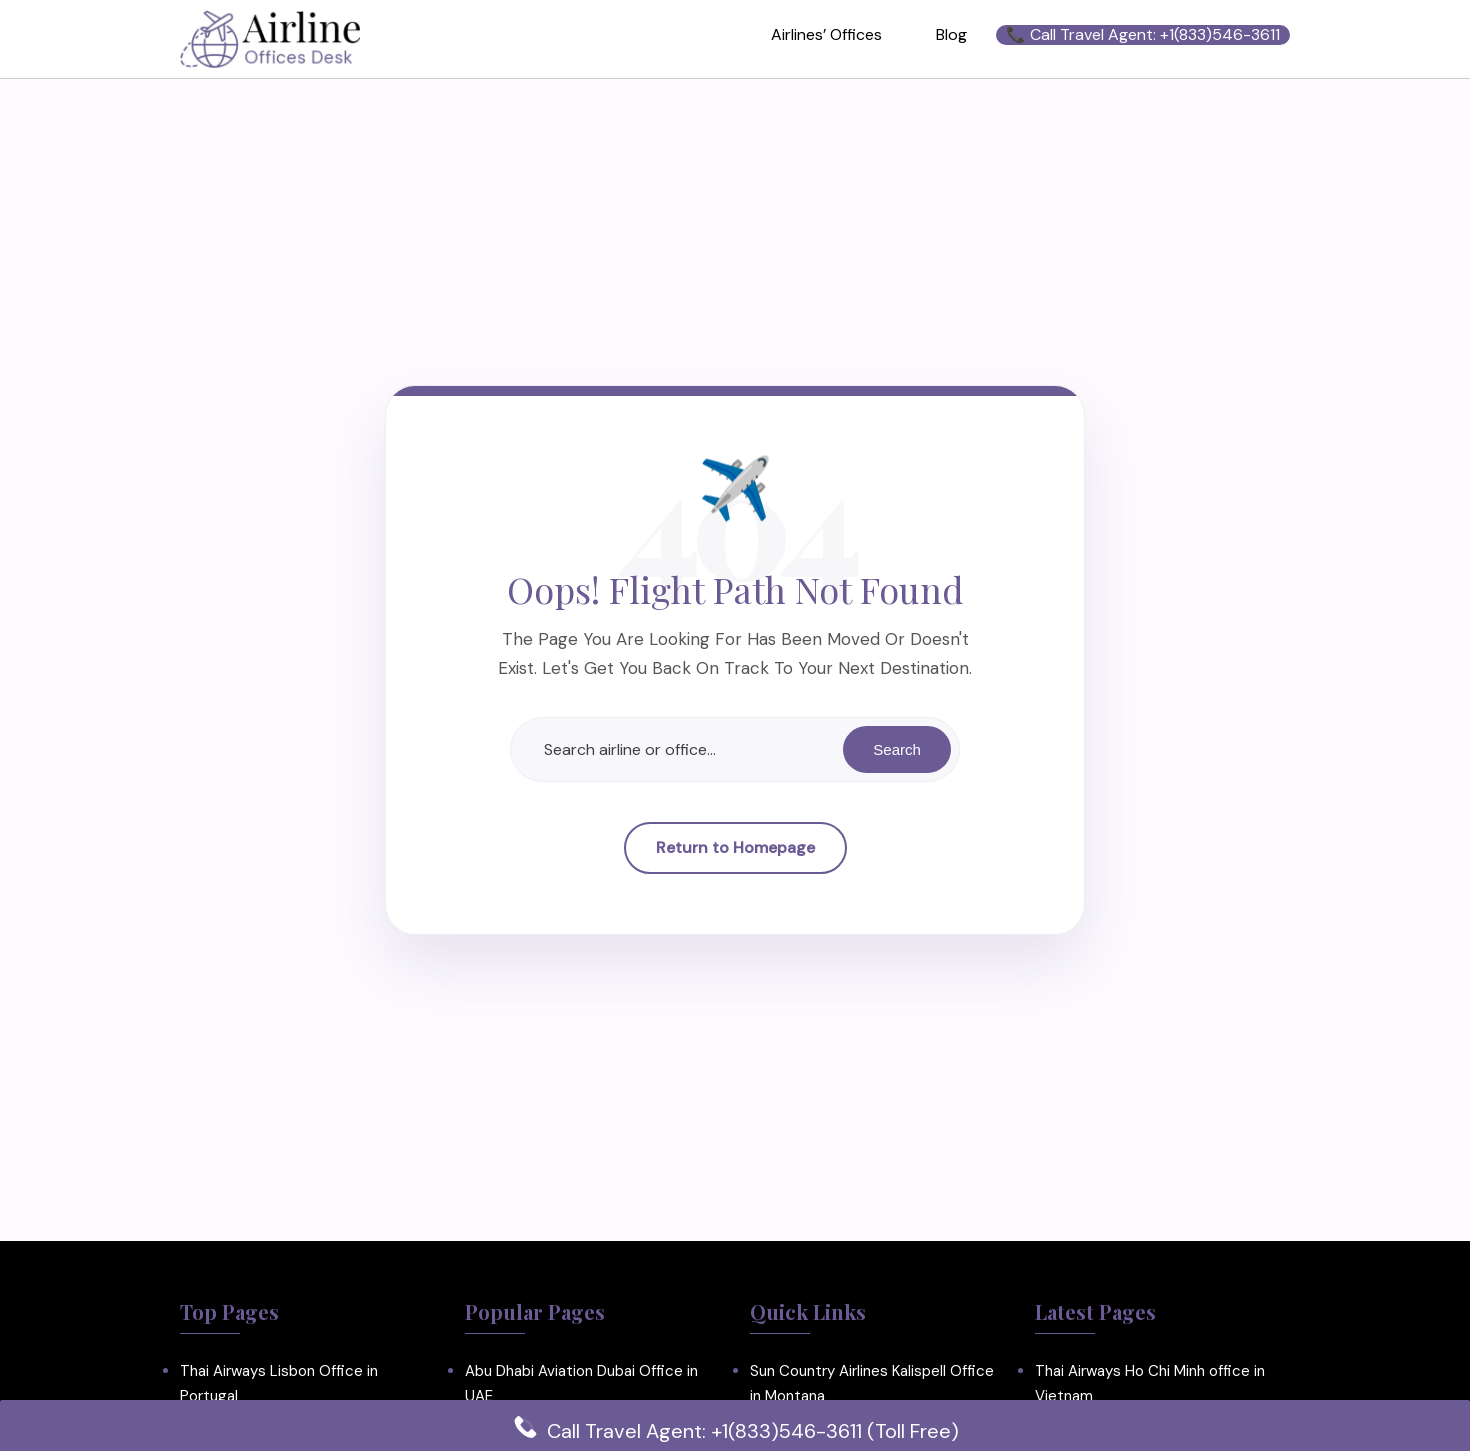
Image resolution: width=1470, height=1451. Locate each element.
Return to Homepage (735, 848)
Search (895, 749)
